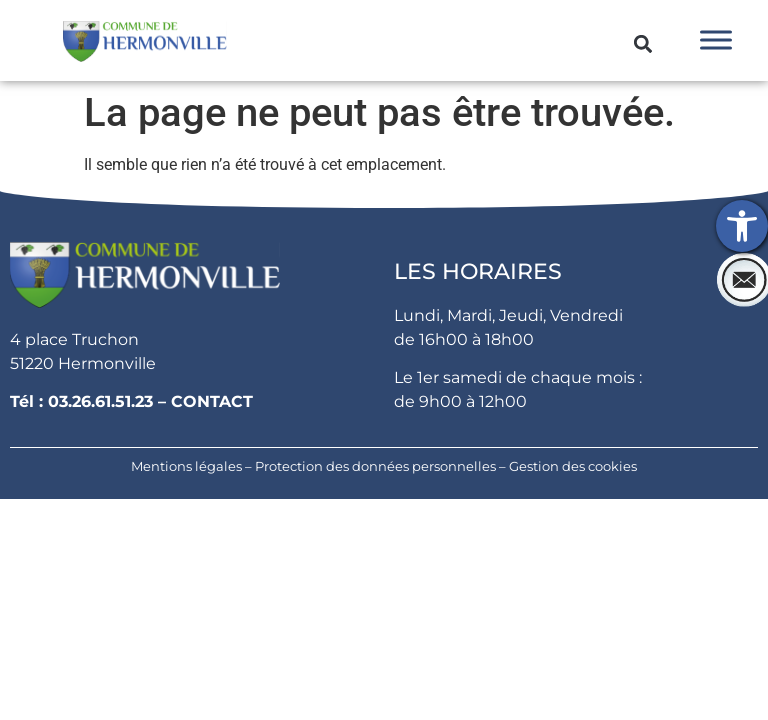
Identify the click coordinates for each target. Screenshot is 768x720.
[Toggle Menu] (716, 40)
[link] (742, 226)
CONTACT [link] (212, 401)
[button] (643, 43)
